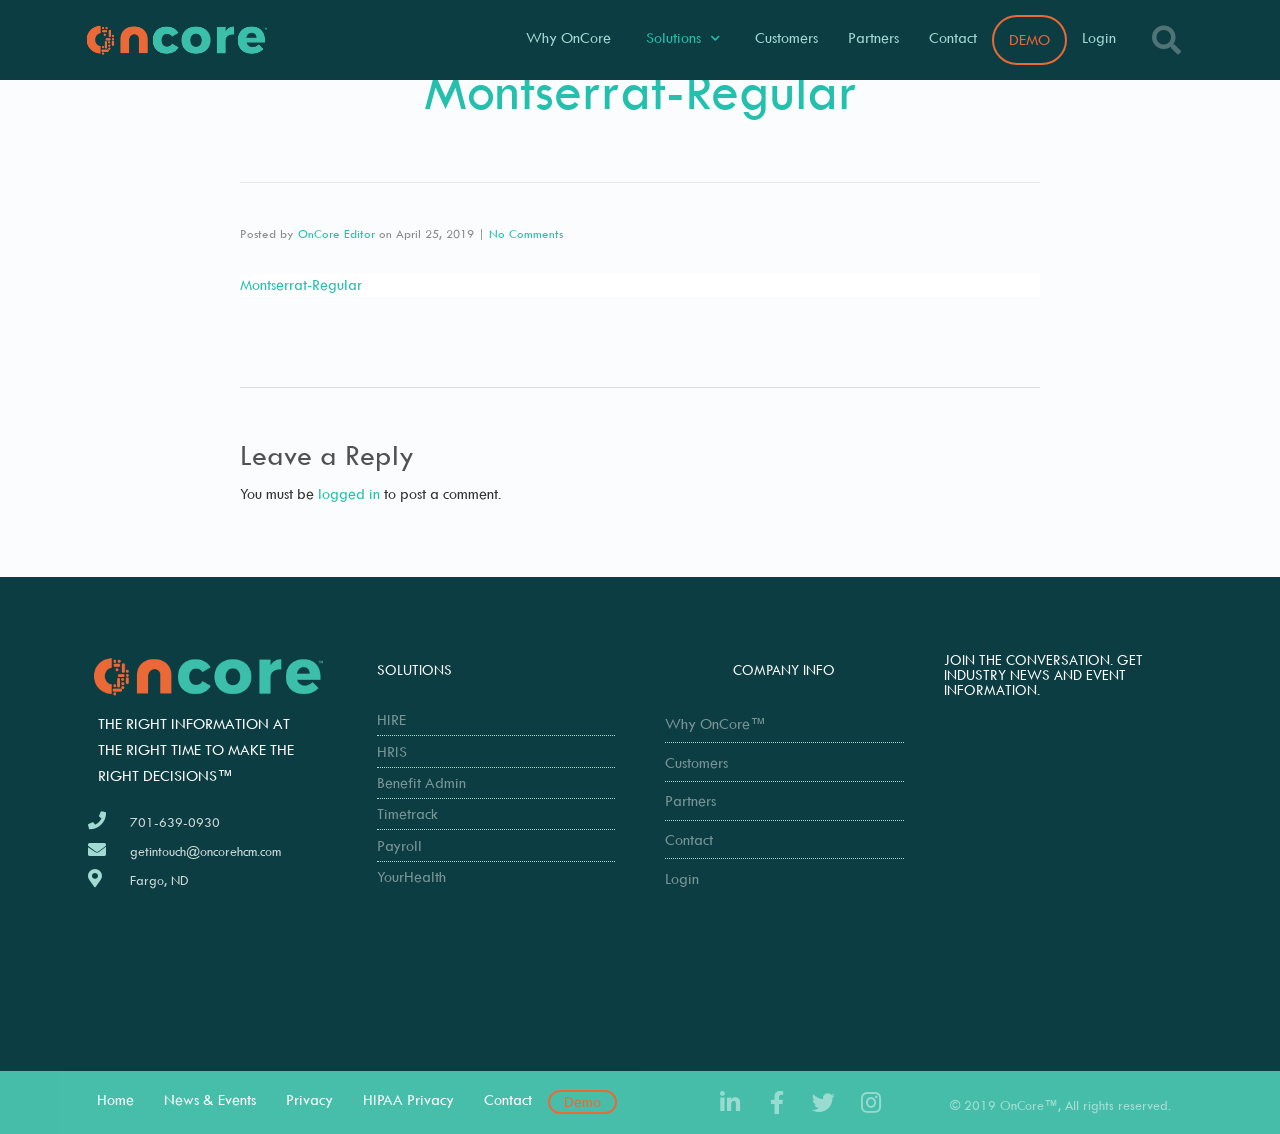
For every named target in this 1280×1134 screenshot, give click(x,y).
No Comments (526, 233)
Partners (873, 37)
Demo (582, 1101)
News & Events (210, 1099)
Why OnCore (568, 37)
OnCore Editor (336, 233)
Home (115, 1099)
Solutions (683, 38)
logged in (349, 493)
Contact (953, 37)
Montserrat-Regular (301, 284)
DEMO (1029, 39)
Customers (786, 37)
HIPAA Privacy (408, 1099)
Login (1099, 37)
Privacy (309, 1099)
